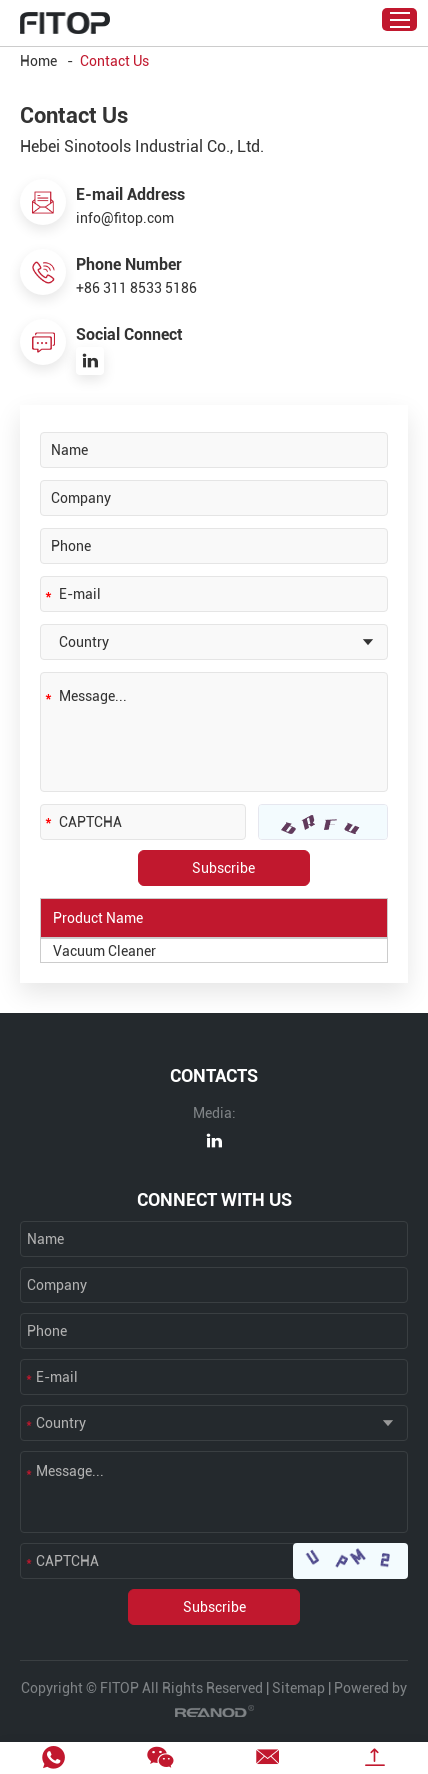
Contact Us (114, 61)
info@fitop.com (125, 218)
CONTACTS (214, 1075)
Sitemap (298, 1688)
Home (38, 61)
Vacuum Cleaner (104, 951)
